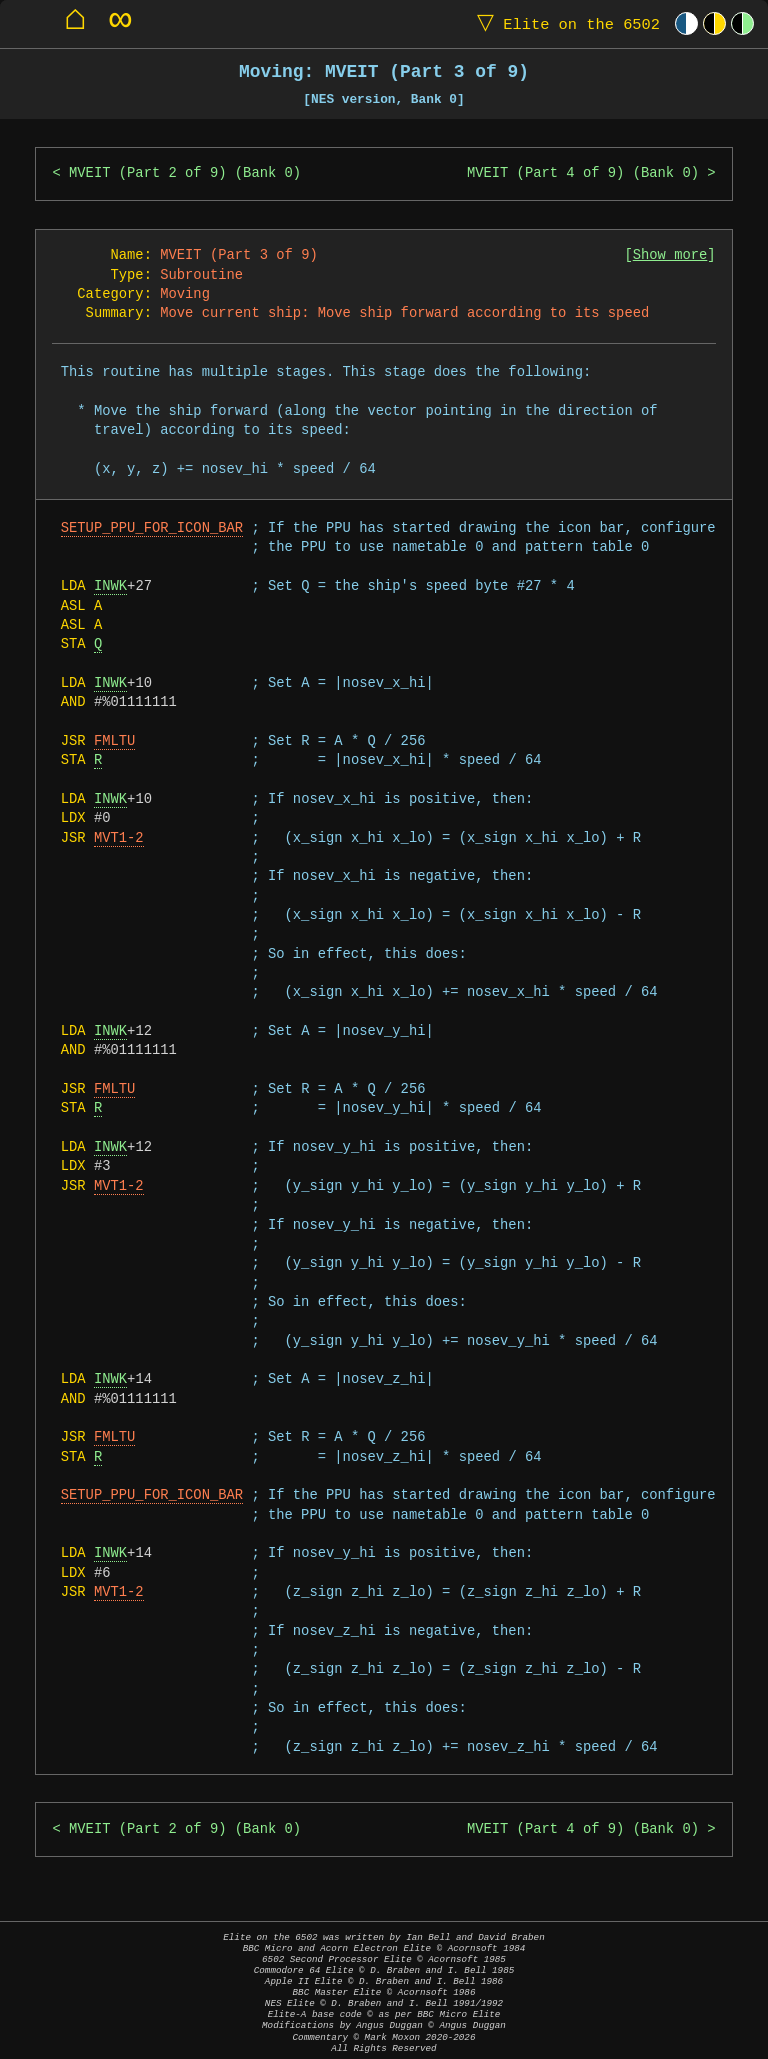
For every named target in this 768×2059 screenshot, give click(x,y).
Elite (564, 23)
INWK (110, 586)
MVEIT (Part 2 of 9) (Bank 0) (185, 173)
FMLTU (114, 741)
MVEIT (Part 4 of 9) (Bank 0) (583, 173)
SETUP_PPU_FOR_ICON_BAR (152, 528)
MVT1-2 (119, 838)
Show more (670, 255)
